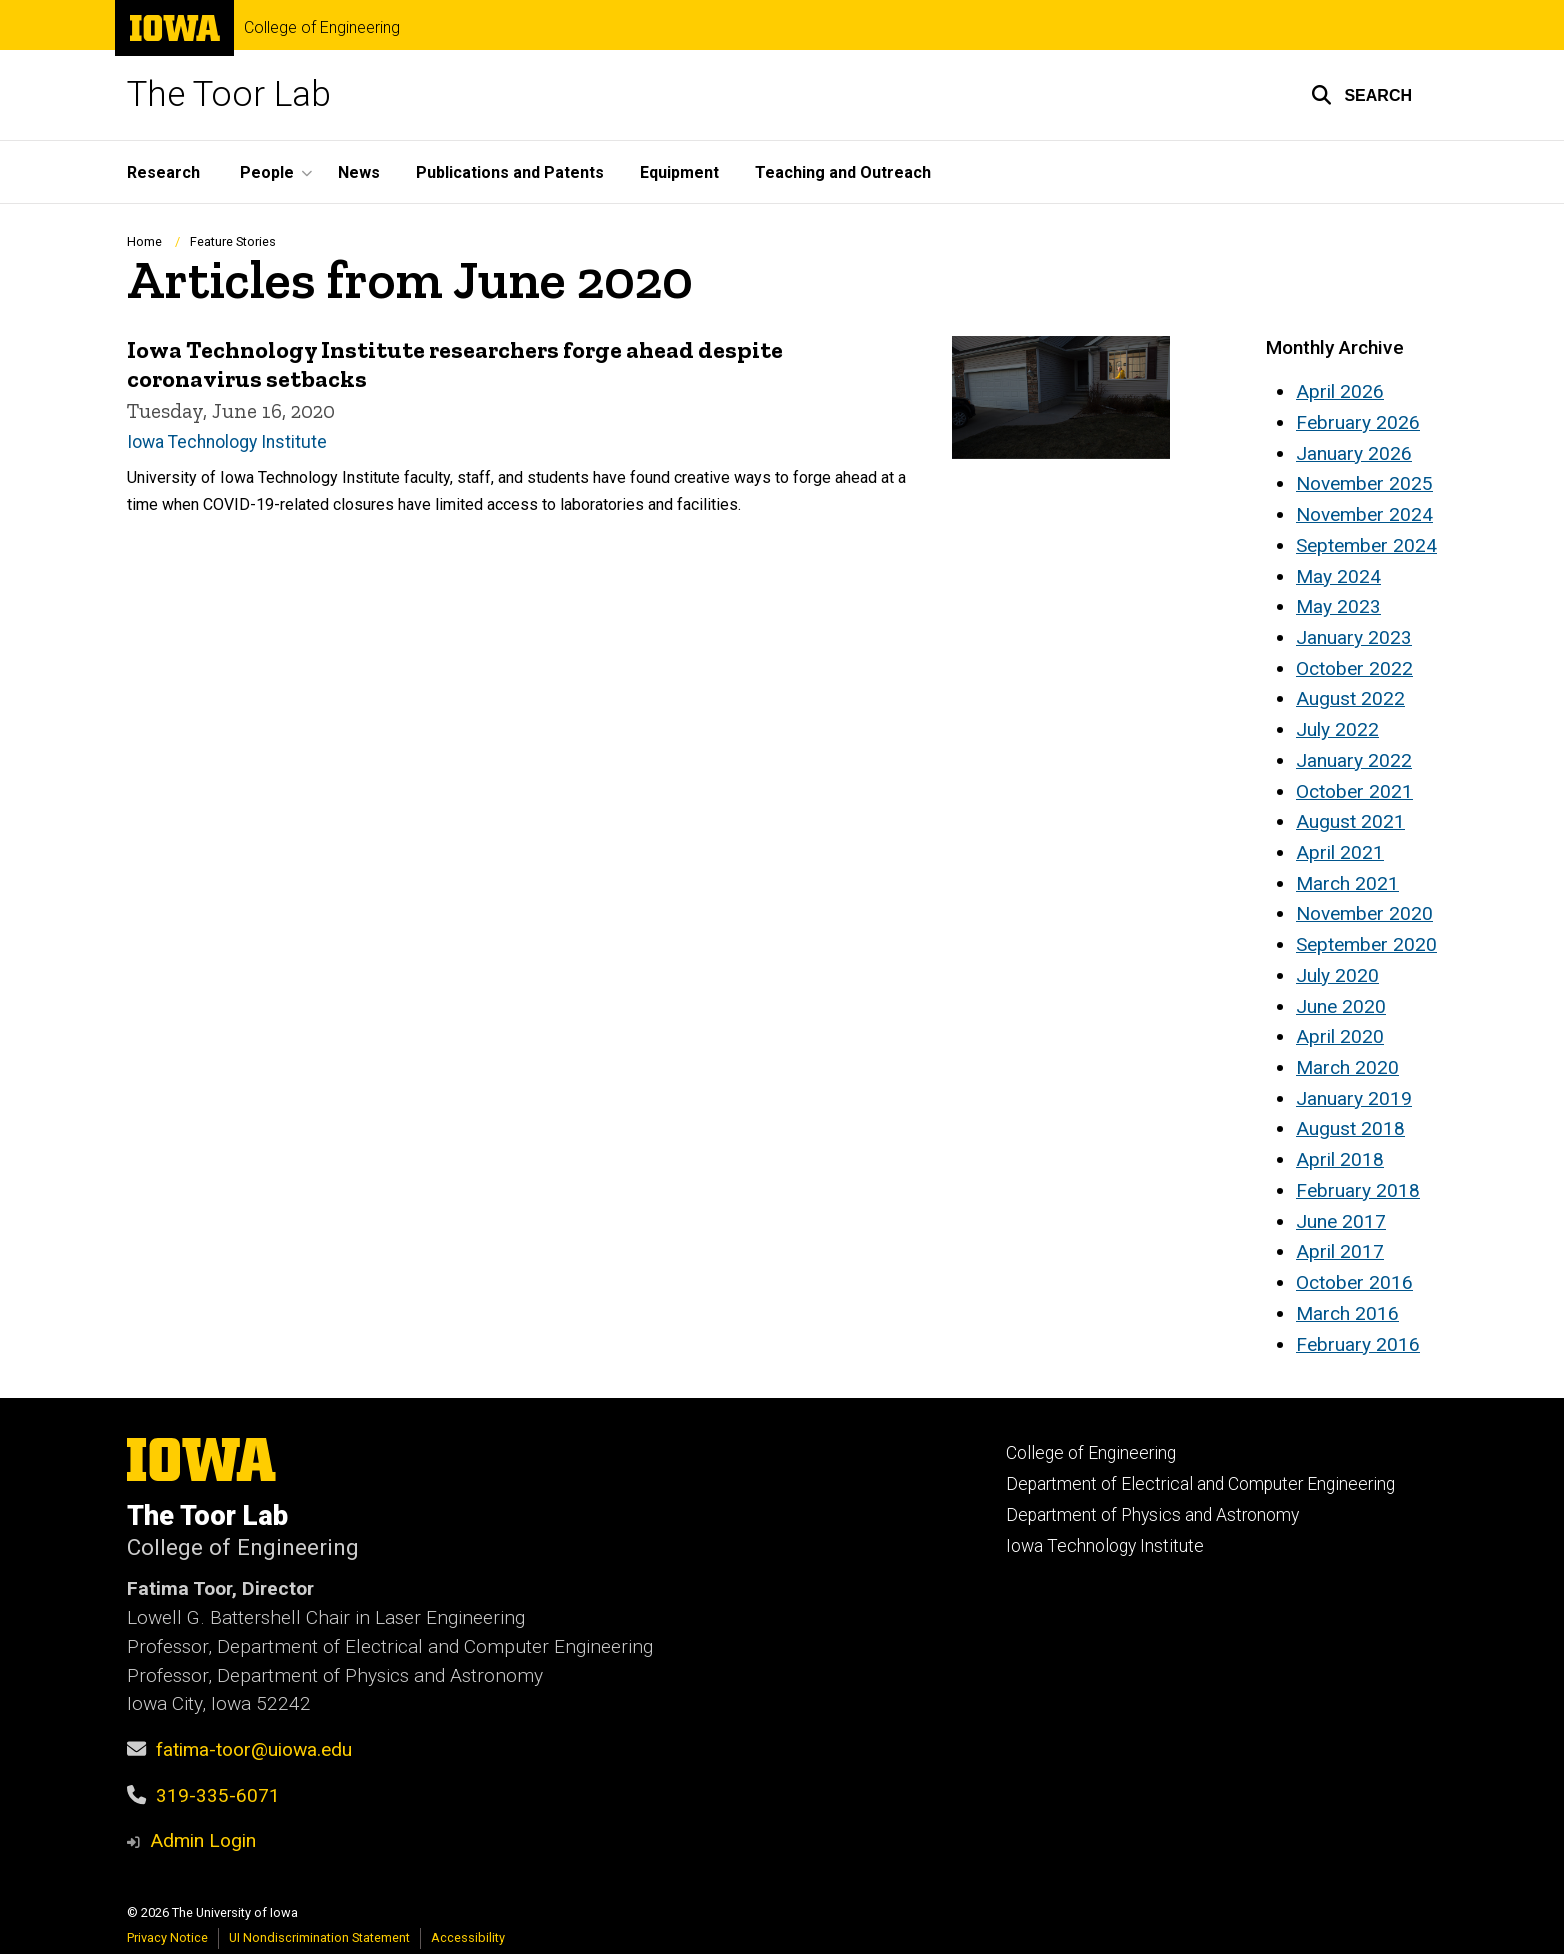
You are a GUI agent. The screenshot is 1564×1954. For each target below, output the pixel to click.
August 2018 (1350, 1128)
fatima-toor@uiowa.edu (254, 1749)
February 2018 (1358, 1190)
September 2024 (1366, 545)
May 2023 (1338, 606)
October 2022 (1354, 668)
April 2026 (1340, 391)
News (359, 172)
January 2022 (1354, 760)
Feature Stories (233, 241)
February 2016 (1358, 1344)
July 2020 (1337, 975)
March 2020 (1347, 1067)
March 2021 (1347, 883)
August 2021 (1350, 821)
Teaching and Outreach (843, 172)
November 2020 (1364, 913)
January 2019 (1354, 1098)
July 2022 (1337, 729)
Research (163, 172)
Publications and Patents (510, 172)
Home (144, 241)
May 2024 (1338, 576)
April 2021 (1340, 852)
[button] (1361, 95)
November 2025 (1364, 483)
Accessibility (468, 1937)
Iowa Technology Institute (227, 442)
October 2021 (1354, 791)
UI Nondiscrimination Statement (319, 1937)
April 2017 (1340, 1251)
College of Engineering (322, 28)
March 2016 (1347, 1313)
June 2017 (1341, 1221)
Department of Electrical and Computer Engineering (1200, 1484)
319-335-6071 (218, 1795)
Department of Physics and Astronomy (1152, 1515)
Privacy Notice (167, 1937)
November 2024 (1364, 514)
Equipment (679, 172)
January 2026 (1354, 453)
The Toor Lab (229, 94)
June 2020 (1341, 1006)
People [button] (267, 172)
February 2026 (1358, 422)
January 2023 (1354, 637)
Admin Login (203, 1840)
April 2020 (1340, 1036)
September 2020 (1366, 944)
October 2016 (1354, 1282)
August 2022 (1350, 698)
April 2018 (1340, 1159)
